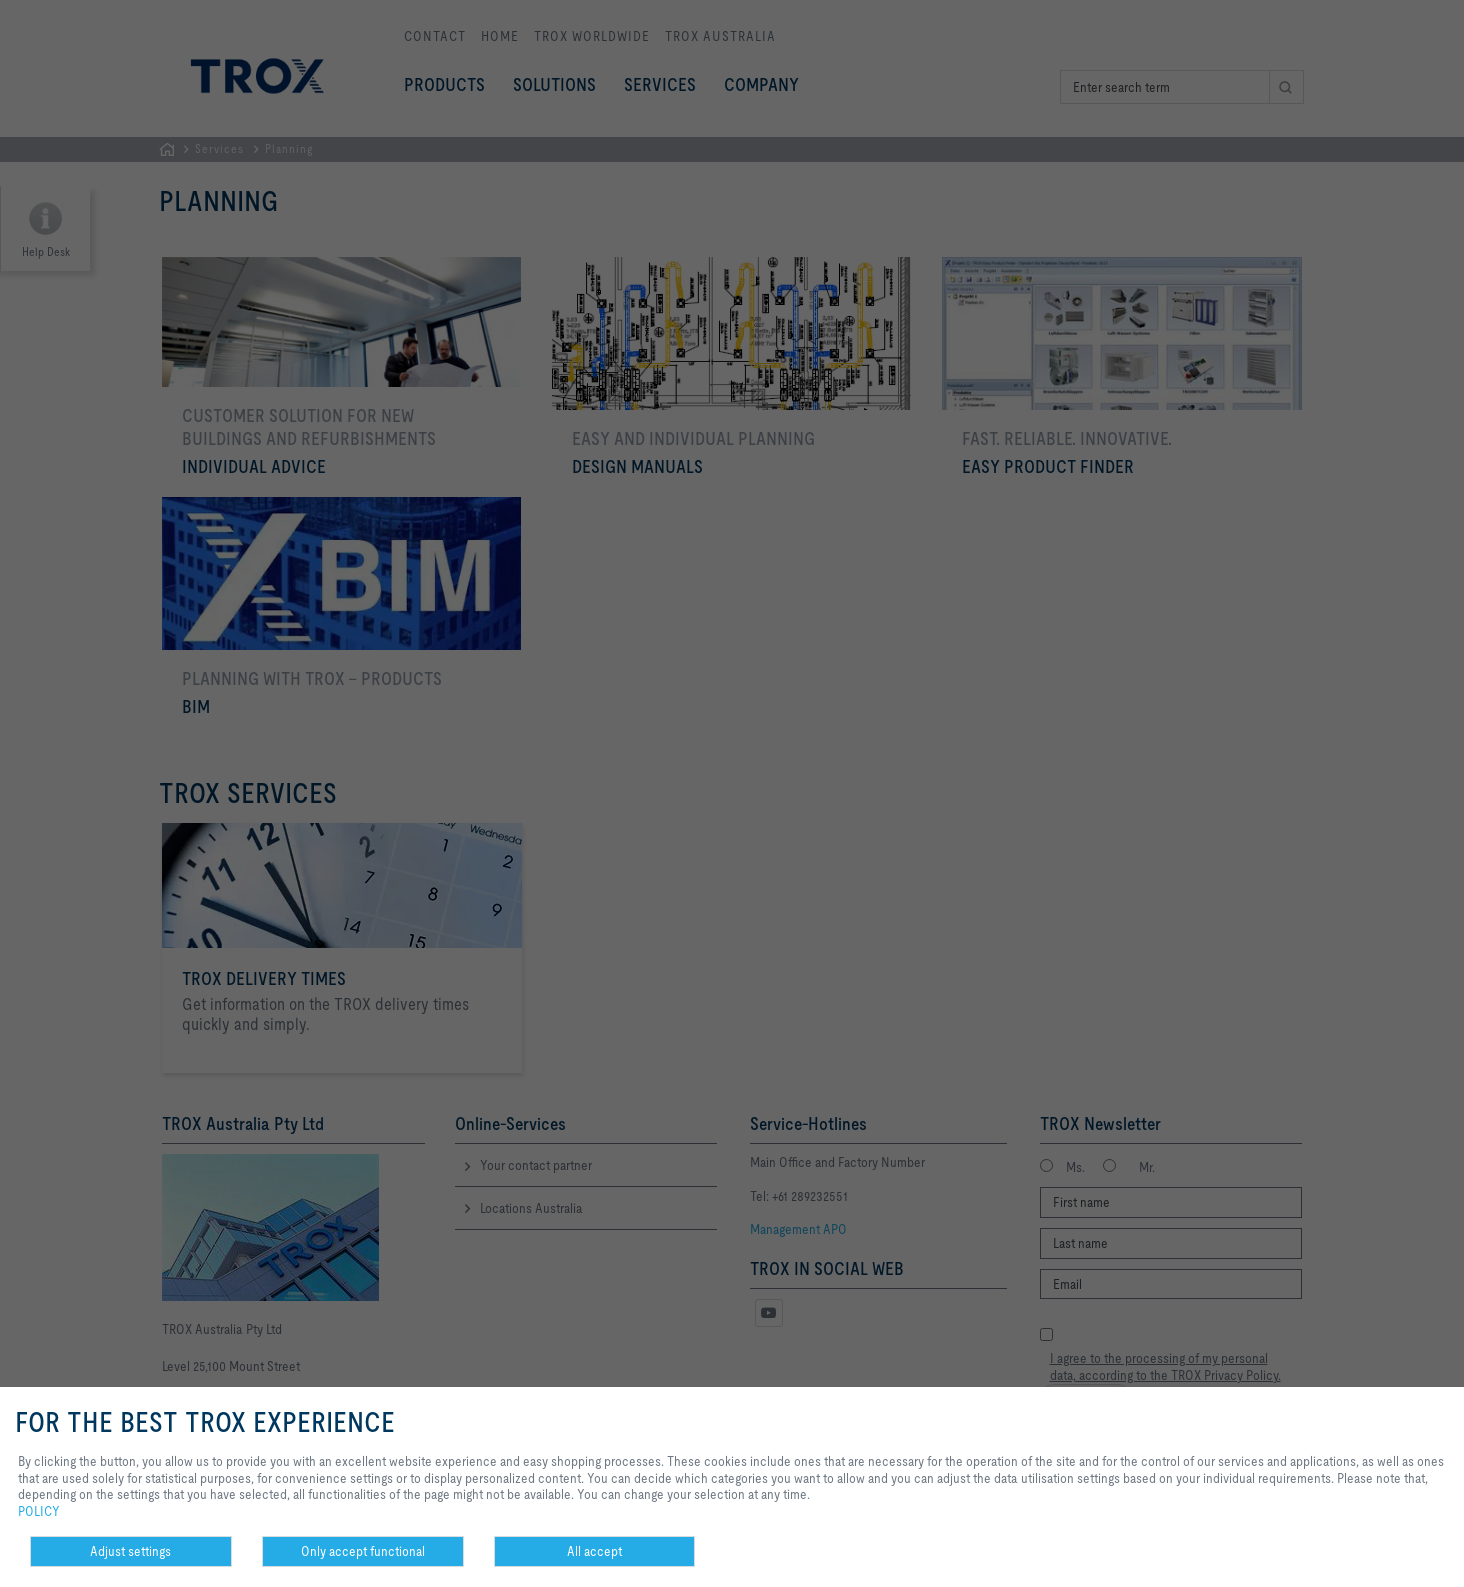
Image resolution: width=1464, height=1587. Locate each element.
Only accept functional (363, 1551)
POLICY (39, 1511)
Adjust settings (130, 1551)
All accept (594, 1551)
